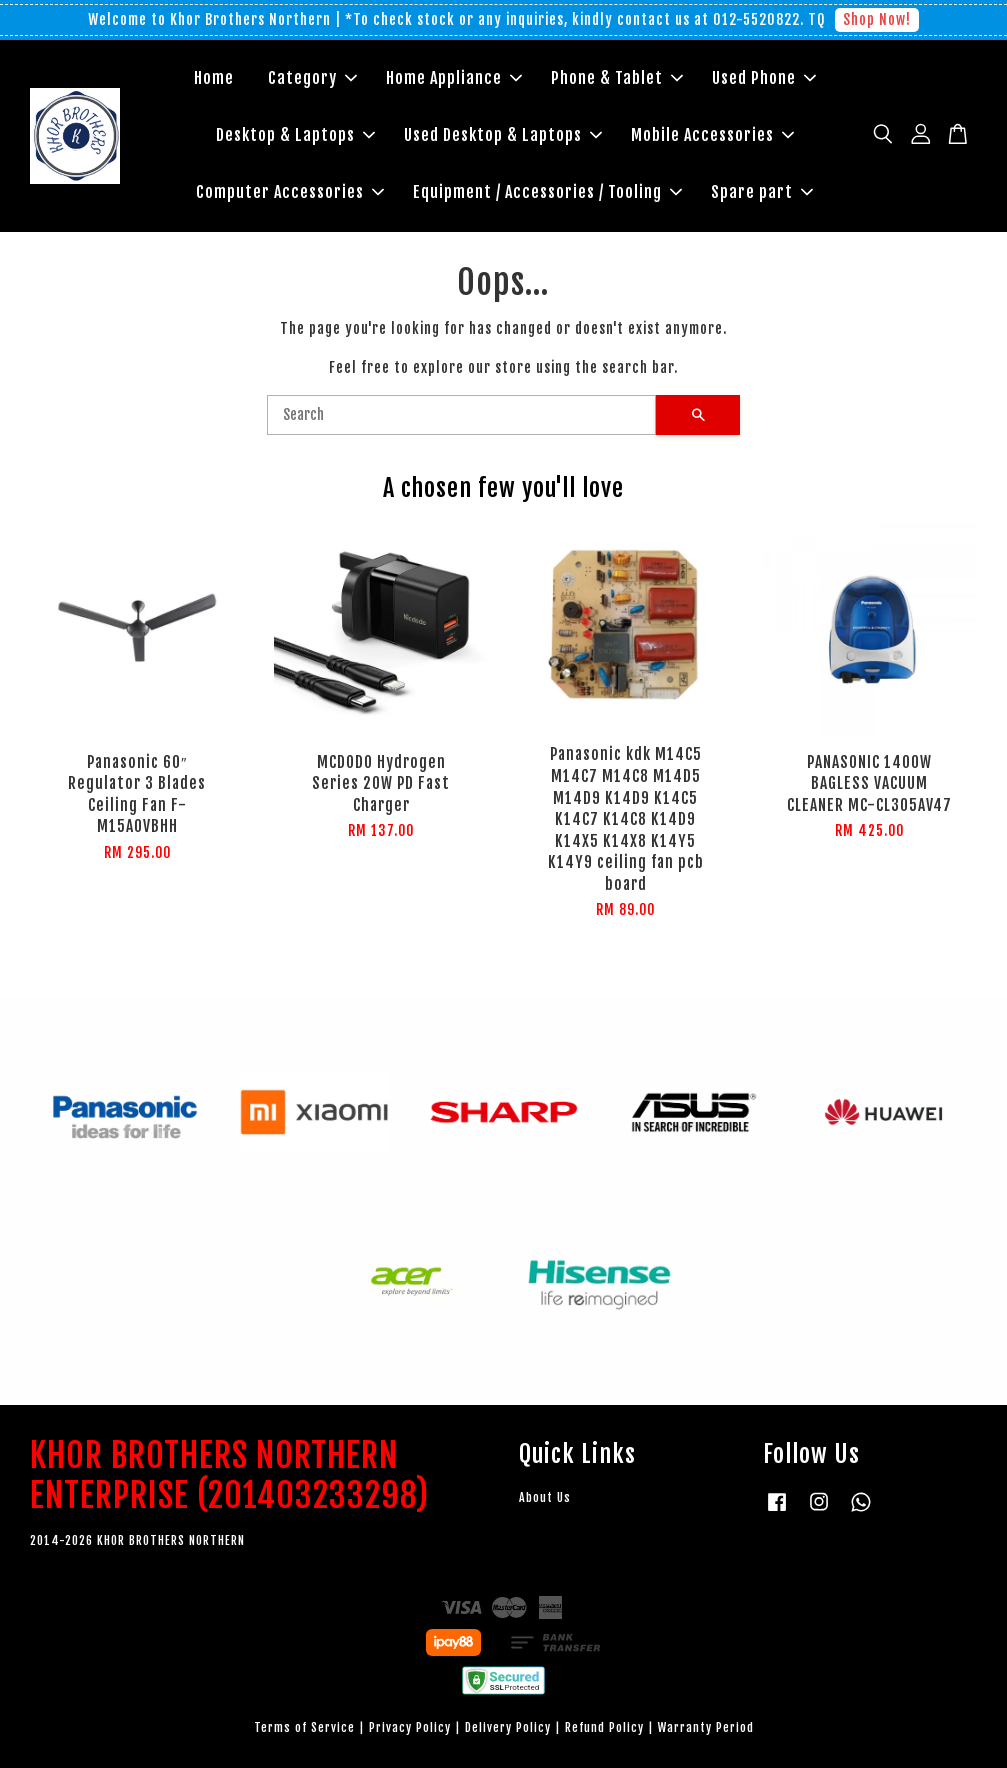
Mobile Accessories (712, 135)
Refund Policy (604, 1727)
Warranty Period (706, 1727)
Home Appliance (454, 78)
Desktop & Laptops (295, 135)
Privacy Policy (410, 1727)
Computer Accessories (290, 192)
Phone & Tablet (617, 78)
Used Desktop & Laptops (503, 135)
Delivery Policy (508, 1727)
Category (312, 78)
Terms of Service (304, 1727)
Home (214, 78)
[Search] (462, 415)
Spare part (762, 192)
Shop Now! (877, 19)
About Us (545, 1497)
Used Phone (764, 78)
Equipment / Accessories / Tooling (547, 192)
